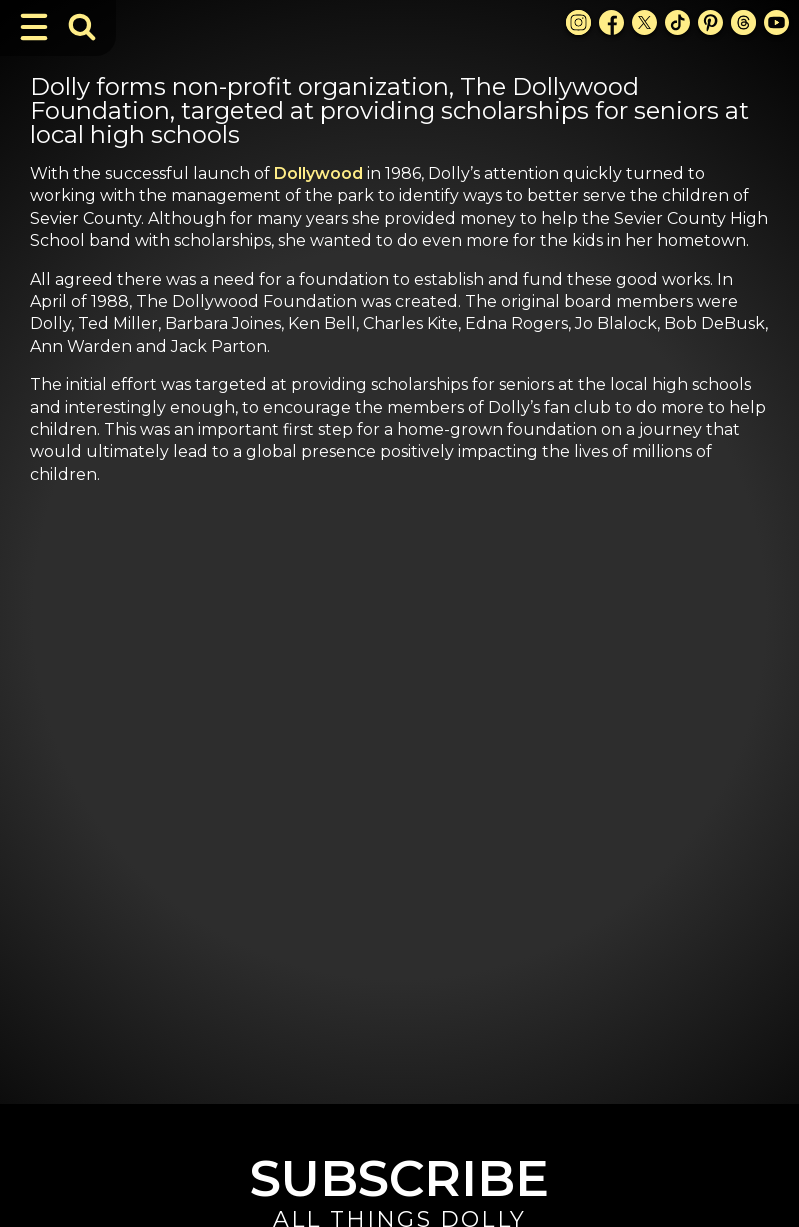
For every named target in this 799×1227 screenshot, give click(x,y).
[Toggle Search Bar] (82, 27)
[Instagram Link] (578, 22)
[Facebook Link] (611, 22)
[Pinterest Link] (710, 22)
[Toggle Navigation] (34, 27)
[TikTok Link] (677, 22)
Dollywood (318, 173)
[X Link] (644, 22)
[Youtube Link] (776, 22)
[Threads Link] (743, 22)
